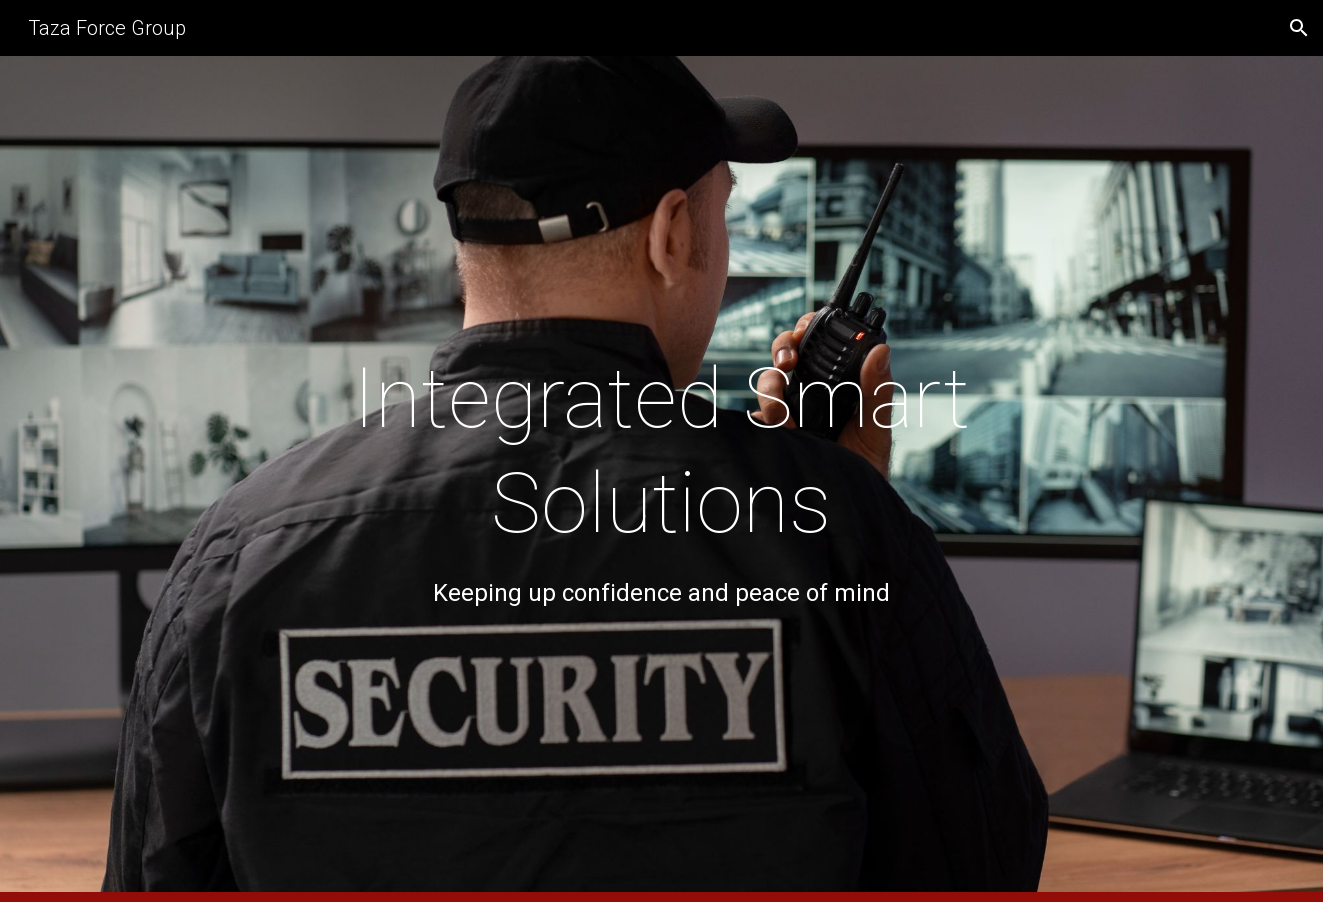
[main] (662, 479)
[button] (1299, 28)
